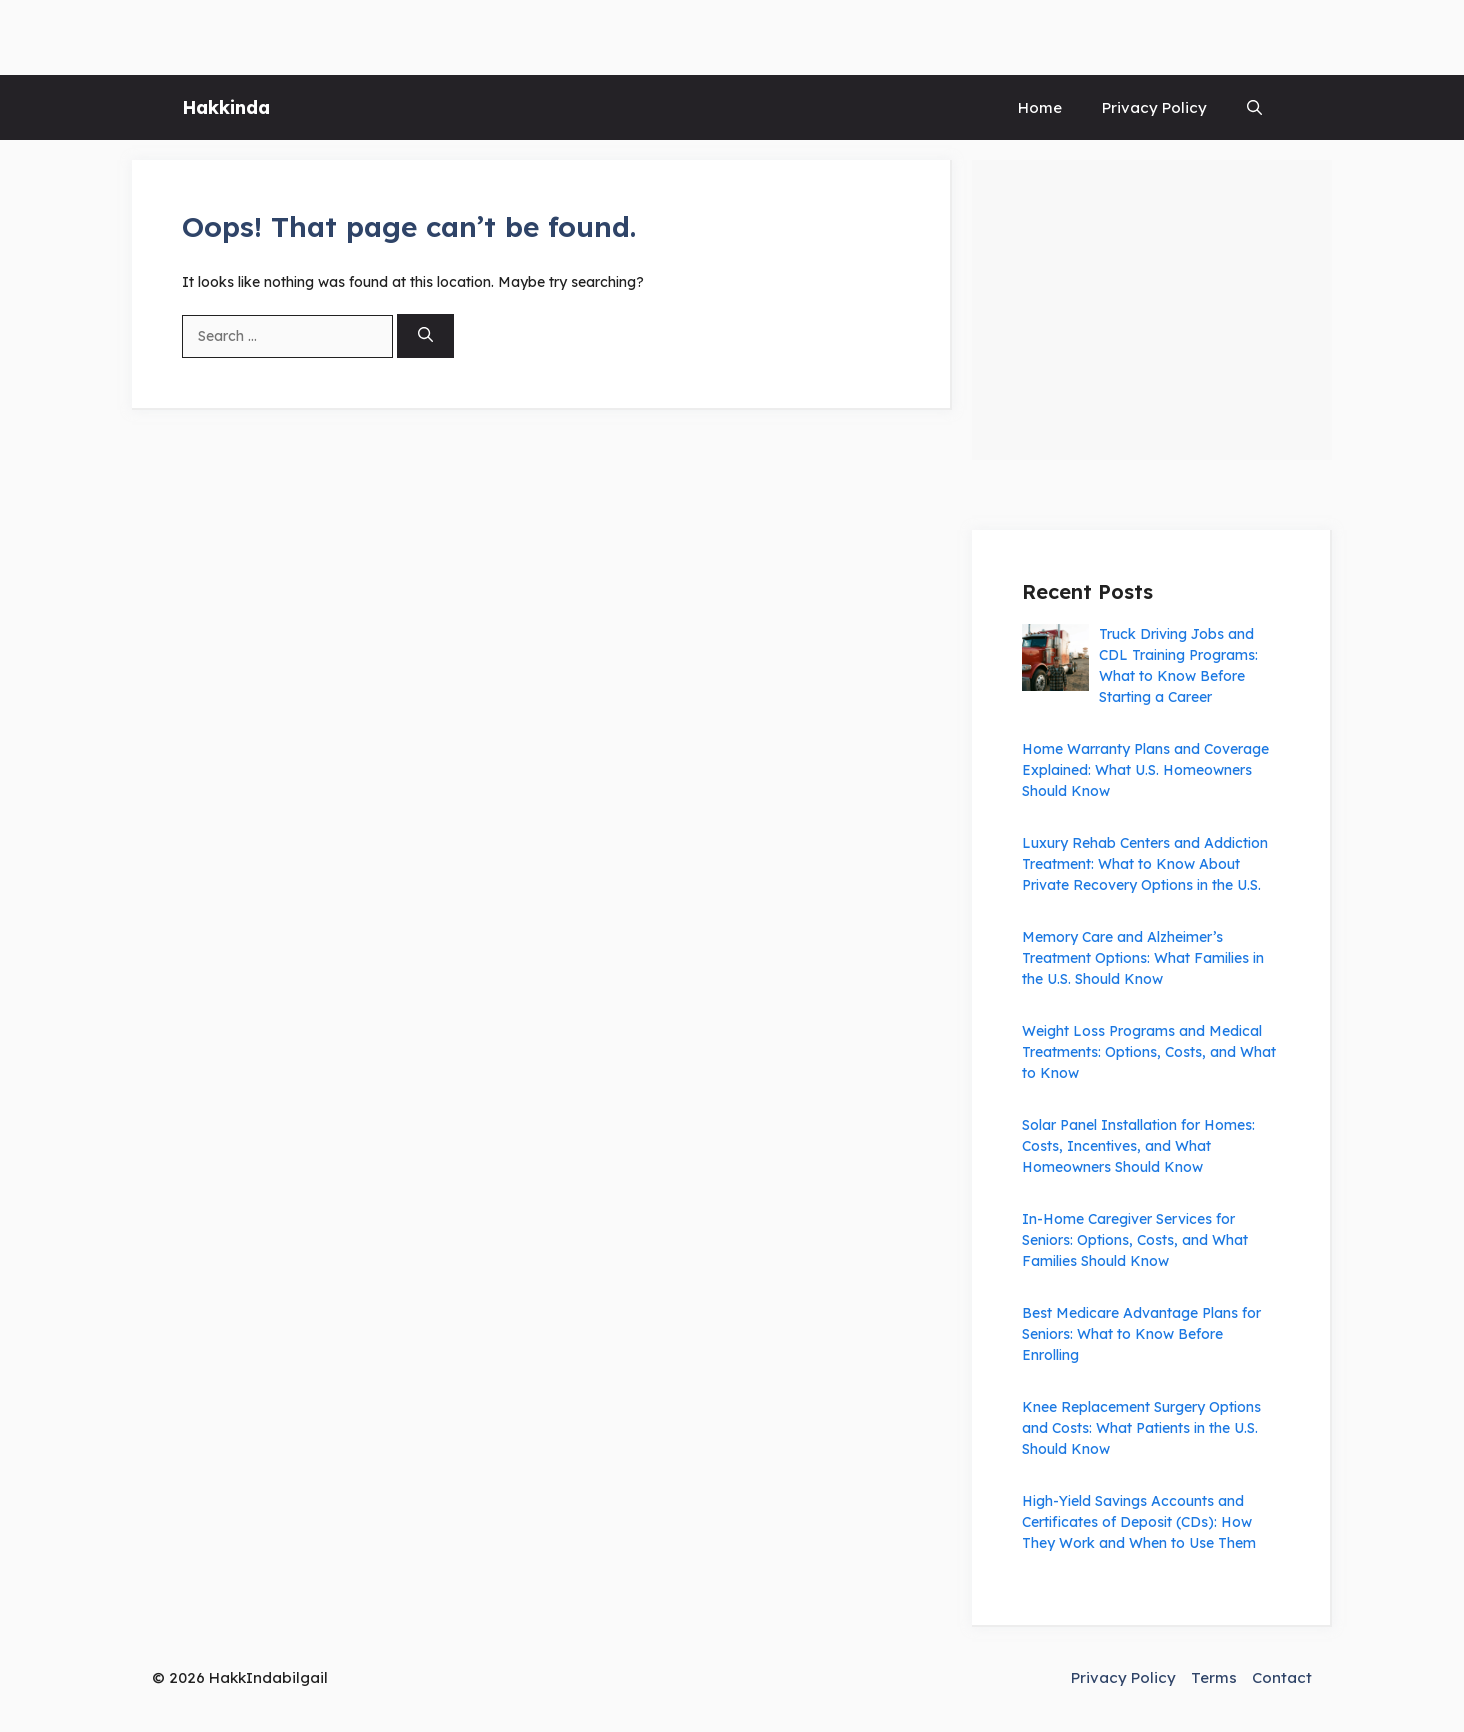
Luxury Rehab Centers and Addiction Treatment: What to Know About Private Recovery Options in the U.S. (1145, 864)
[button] (1254, 107)
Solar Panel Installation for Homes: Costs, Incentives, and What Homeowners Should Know (1138, 1146)
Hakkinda (226, 107)
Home (1040, 107)
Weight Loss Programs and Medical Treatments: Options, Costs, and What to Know (1149, 1052)
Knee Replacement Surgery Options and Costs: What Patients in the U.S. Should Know (1141, 1428)
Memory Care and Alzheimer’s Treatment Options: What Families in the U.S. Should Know (1143, 958)
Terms (1214, 1677)
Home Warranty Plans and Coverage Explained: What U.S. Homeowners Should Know (1145, 770)
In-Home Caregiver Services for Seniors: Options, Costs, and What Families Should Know (1135, 1240)
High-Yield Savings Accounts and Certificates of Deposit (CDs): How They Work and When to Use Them (1139, 1522)
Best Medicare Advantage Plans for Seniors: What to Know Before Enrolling (1141, 1334)
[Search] (425, 336)
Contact (1282, 1677)
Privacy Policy (1154, 107)
